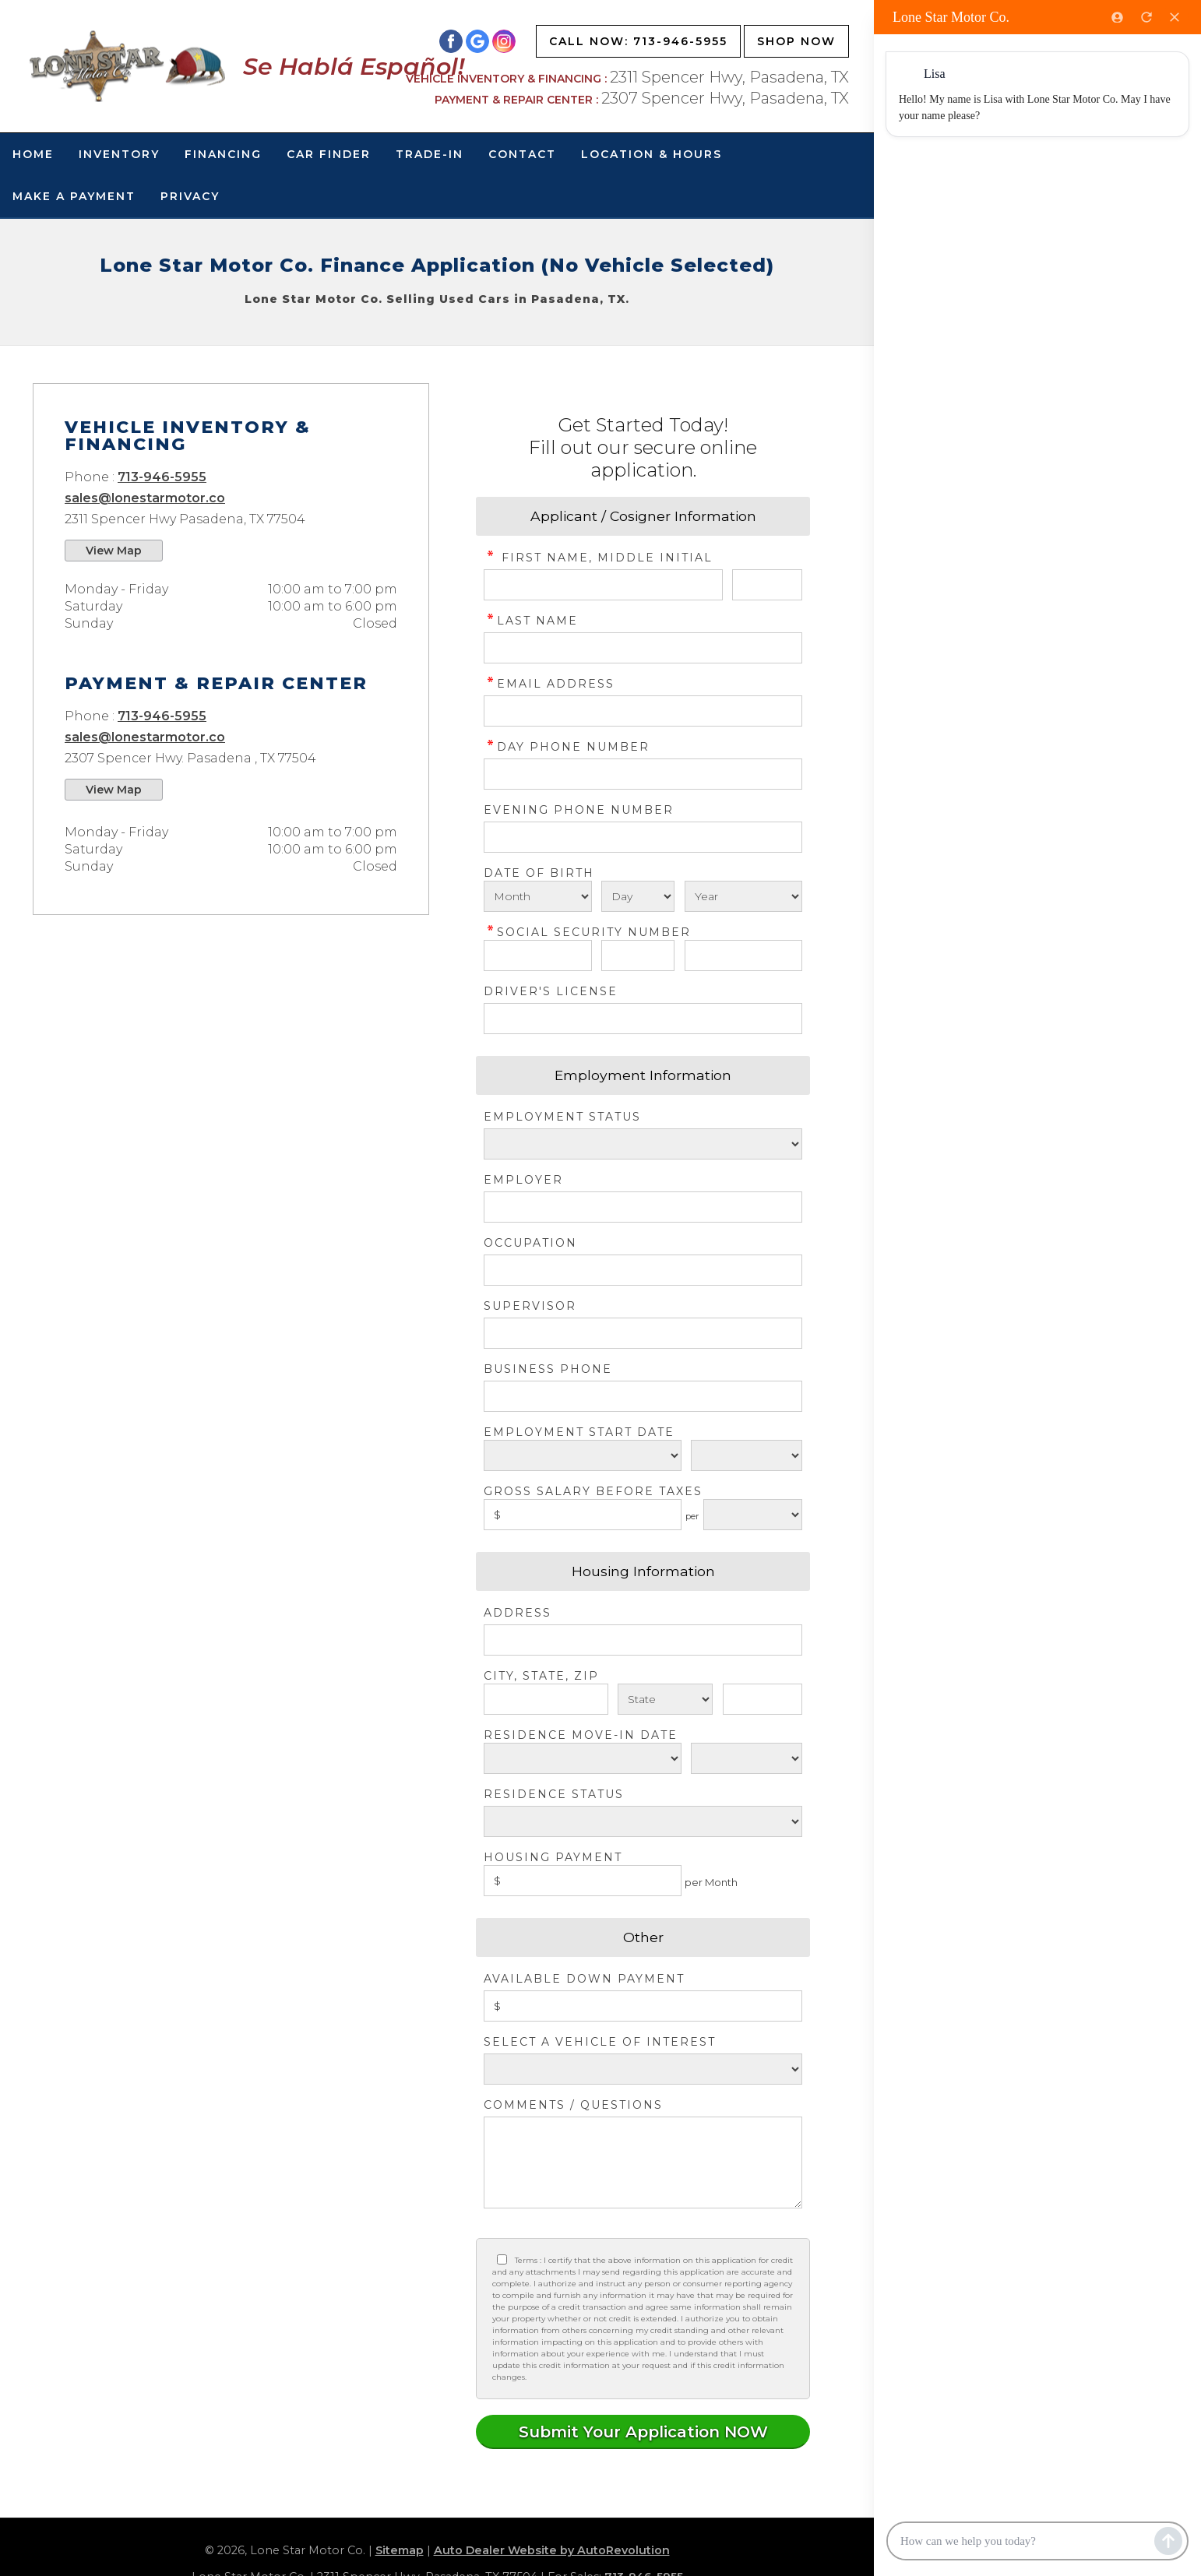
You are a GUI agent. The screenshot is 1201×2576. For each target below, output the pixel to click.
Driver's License (551, 991)
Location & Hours (651, 154)
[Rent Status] (643, 1821)
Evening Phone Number (579, 810)
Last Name (531, 621)
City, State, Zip (541, 1676)
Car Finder (329, 154)
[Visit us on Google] (477, 41)
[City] (546, 1699)
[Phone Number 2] (643, 837)
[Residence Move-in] (583, 1758)
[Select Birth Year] (743, 896)
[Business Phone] (643, 1396)
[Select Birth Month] (538, 896)
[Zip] (762, 1699)
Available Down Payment (584, 1979)
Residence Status (554, 1794)
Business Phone (548, 1369)
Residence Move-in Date (581, 1735)
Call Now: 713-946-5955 (638, 41)
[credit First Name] (603, 584)
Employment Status (562, 1117)
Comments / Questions (573, 2105)
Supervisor (530, 1306)
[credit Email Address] (643, 711)
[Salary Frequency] (752, 1514)
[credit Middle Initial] (767, 584)
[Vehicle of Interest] (643, 2069)
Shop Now (796, 41)
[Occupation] (643, 1270)
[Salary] (583, 1514)
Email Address (549, 684)
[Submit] (643, 2432)
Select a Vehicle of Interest (600, 2042)
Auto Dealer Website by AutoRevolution (552, 2550)
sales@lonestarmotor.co (145, 498)
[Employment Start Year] (746, 1455)
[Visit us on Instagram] (504, 41)
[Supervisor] (643, 1333)
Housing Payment (553, 1857)
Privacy (190, 196)
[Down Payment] (643, 2006)
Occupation (530, 1243)
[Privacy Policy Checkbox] (502, 2259)
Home (33, 154)
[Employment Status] (643, 1144)
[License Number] (643, 1018)
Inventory (119, 154)
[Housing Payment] (583, 1880)
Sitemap (399, 2550)
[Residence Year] (746, 1758)
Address (517, 1613)
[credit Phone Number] (643, 774)
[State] (665, 1699)
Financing (223, 154)
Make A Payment (74, 196)
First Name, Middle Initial (598, 558)
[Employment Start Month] (583, 1455)
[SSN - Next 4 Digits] (743, 955)
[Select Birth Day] (637, 896)
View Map (114, 551)
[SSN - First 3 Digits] (538, 955)
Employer (523, 1180)
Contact (522, 154)
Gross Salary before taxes (593, 1491)
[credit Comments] (643, 2162)
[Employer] (643, 1207)
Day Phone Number (567, 747)
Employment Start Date (579, 1432)
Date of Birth (539, 873)
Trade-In (429, 154)
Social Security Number (587, 932)
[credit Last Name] (643, 647)
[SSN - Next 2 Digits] (637, 955)
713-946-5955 (162, 477)
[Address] (643, 1640)
